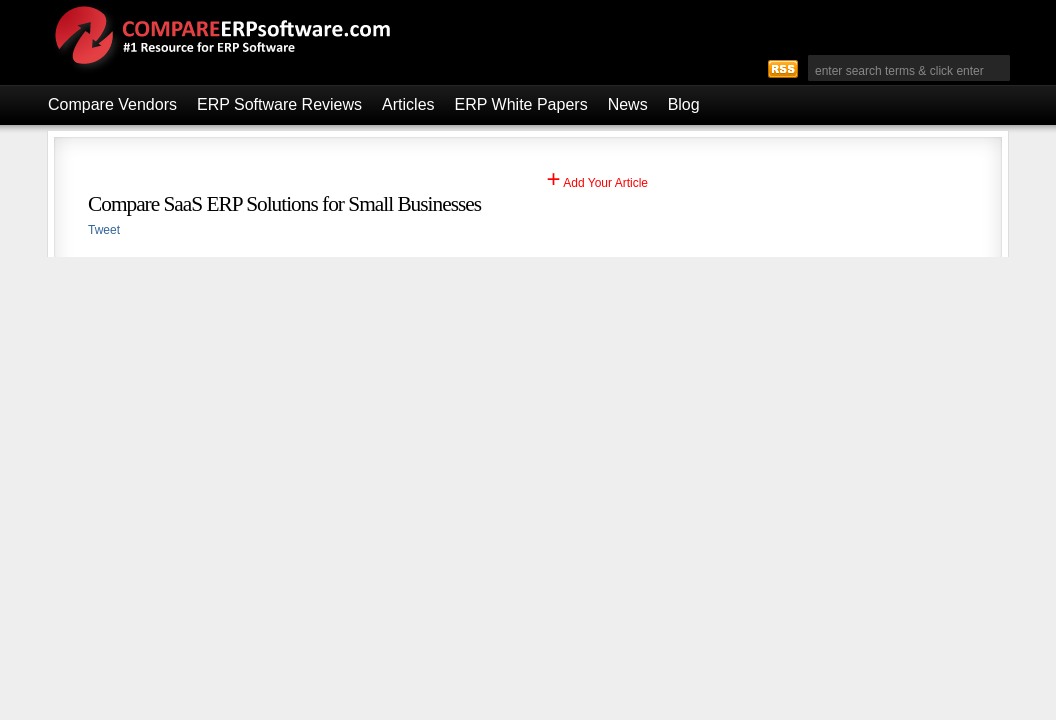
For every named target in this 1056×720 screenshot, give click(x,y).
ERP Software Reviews (279, 104)
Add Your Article (597, 183)
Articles (408, 104)
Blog (684, 104)
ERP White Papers (521, 104)
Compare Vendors (112, 104)
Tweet (104, 230)
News (628, 104)
